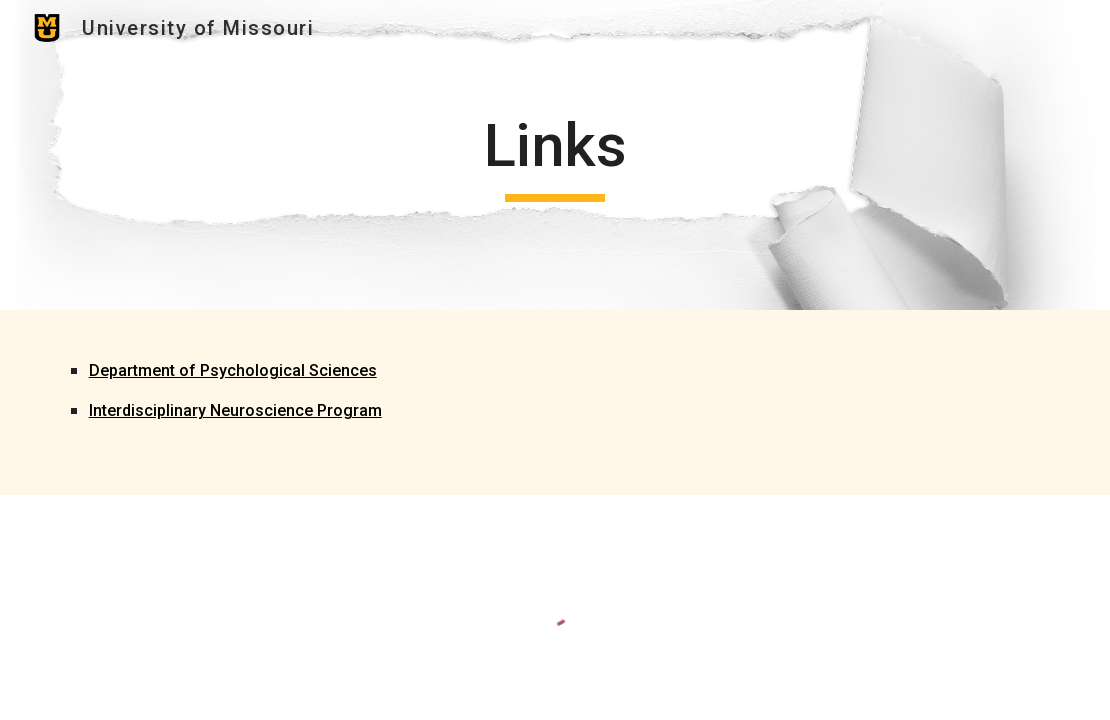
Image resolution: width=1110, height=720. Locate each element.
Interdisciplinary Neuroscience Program (235, 410)
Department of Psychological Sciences (233, 370)
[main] (555, 155)
